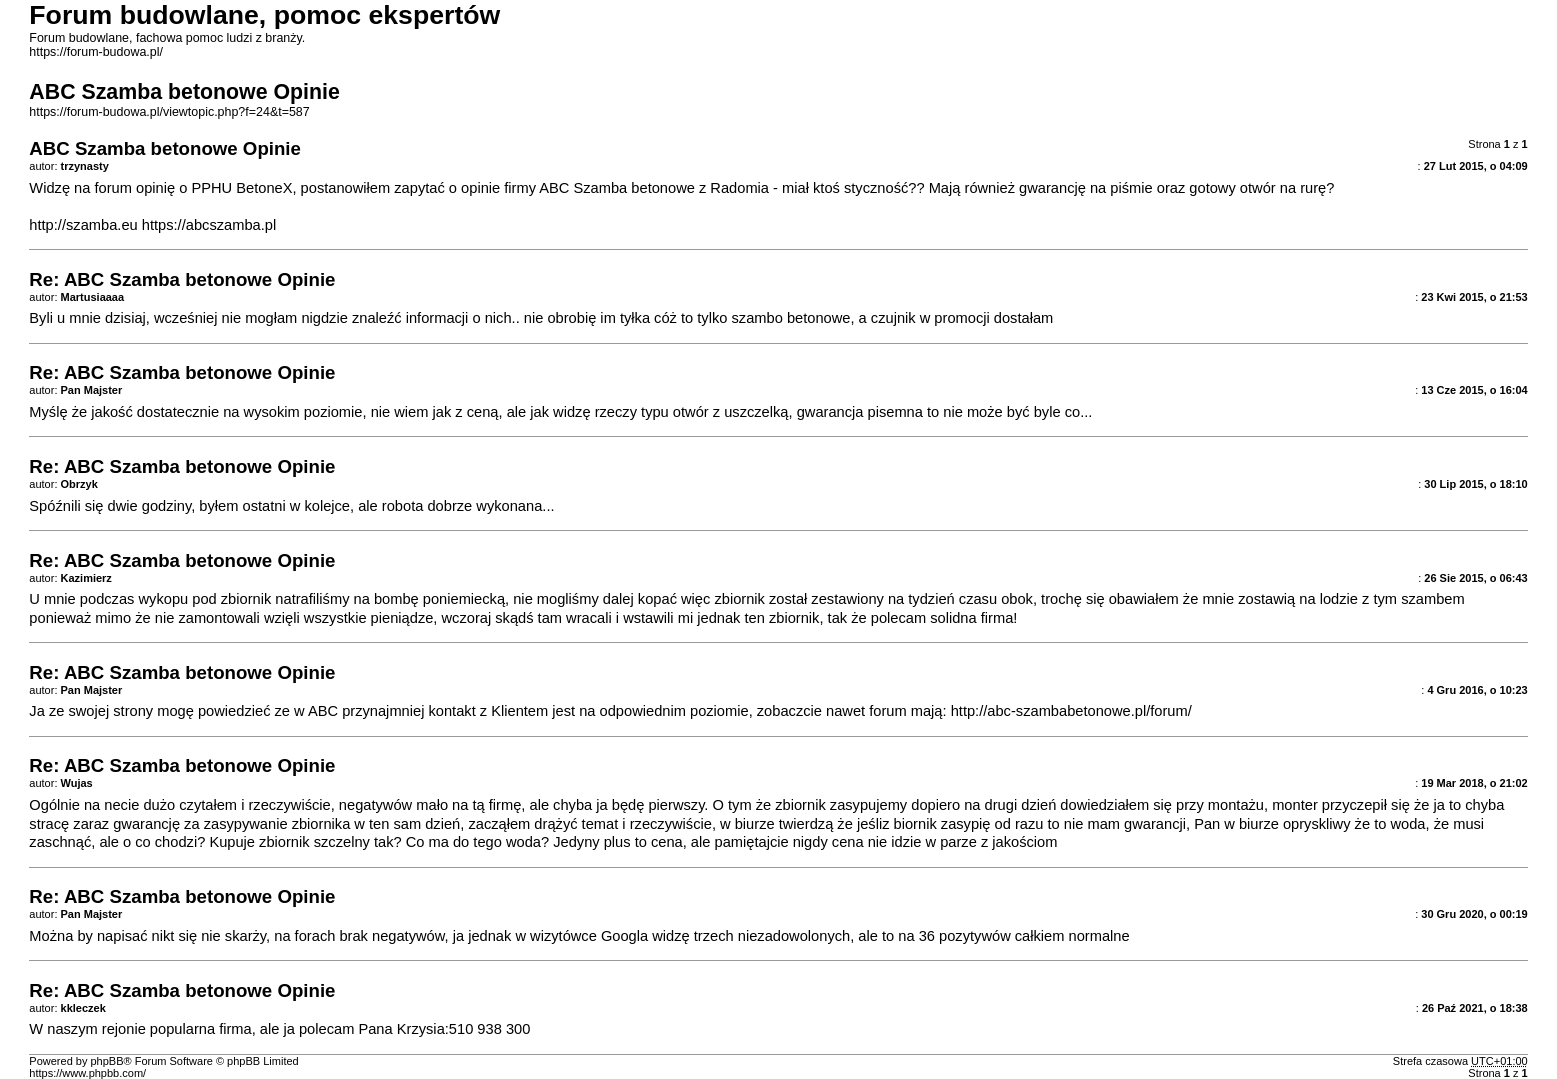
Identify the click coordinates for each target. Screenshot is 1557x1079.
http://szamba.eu (83, 225)
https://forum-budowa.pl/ (96, 52)
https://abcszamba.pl (209, 225)
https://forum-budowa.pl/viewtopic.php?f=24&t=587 (169, 112)
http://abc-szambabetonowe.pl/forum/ (1071, 711)
